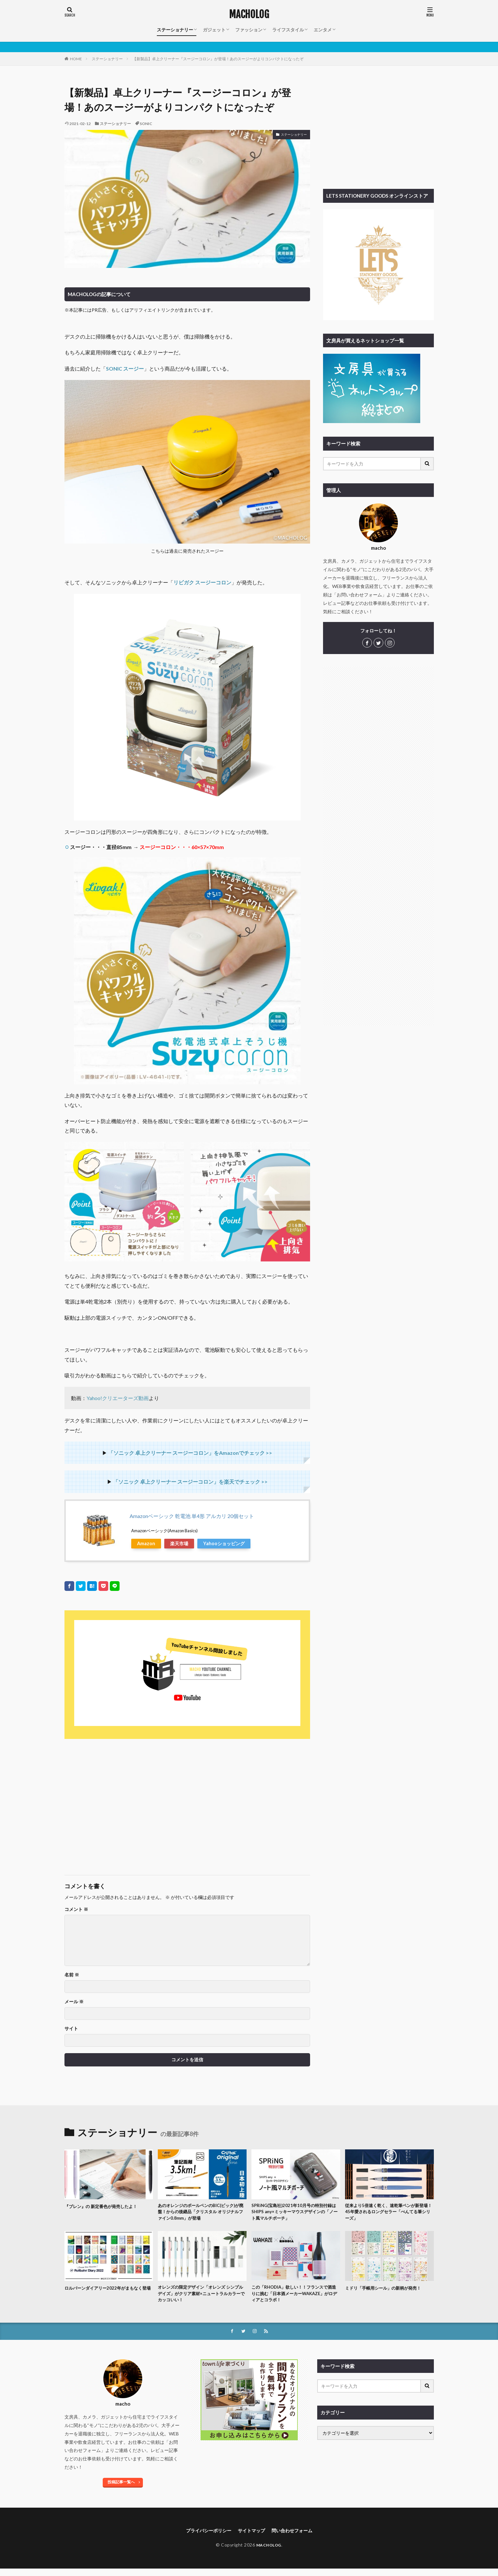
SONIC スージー (125, 368)
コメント (76, 1909)
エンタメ (323, 29)
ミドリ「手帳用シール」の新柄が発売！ (389, 2291)
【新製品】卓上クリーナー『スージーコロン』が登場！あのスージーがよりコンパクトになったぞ (218, 58)
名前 (71, 1974)
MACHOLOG (249, 14)
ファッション (248, 29)
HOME (76, 58)
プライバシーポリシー (204, 2537)
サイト (71, 2028)
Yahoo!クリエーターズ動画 (118, 1398)
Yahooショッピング (224, 1543)
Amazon (146, 1543)
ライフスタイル (288, 29)
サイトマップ (251, 2537)
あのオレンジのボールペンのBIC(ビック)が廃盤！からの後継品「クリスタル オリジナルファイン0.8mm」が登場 (200, 2213)
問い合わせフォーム (297, 2537)
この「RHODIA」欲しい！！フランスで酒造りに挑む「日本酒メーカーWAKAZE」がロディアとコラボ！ (294, 2298)
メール (74, 2001)
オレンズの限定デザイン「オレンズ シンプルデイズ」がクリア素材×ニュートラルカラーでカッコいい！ (202, 2298)
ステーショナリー (175, 29)
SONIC (146, 123)
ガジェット (214, 29)
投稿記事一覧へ (121, 2488)
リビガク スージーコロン (202, 582)
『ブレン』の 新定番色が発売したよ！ (106, 2206)
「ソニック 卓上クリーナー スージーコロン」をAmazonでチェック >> (190, 1453)
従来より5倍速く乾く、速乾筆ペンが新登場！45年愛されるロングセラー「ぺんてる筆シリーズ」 (389, 2213)
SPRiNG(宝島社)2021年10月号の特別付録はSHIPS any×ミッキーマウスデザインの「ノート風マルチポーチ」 (295, 2213)
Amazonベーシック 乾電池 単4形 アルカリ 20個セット (192, 1516)
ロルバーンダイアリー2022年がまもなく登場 (106, 2294)
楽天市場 (179, 1543)
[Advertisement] (125, 1803)
